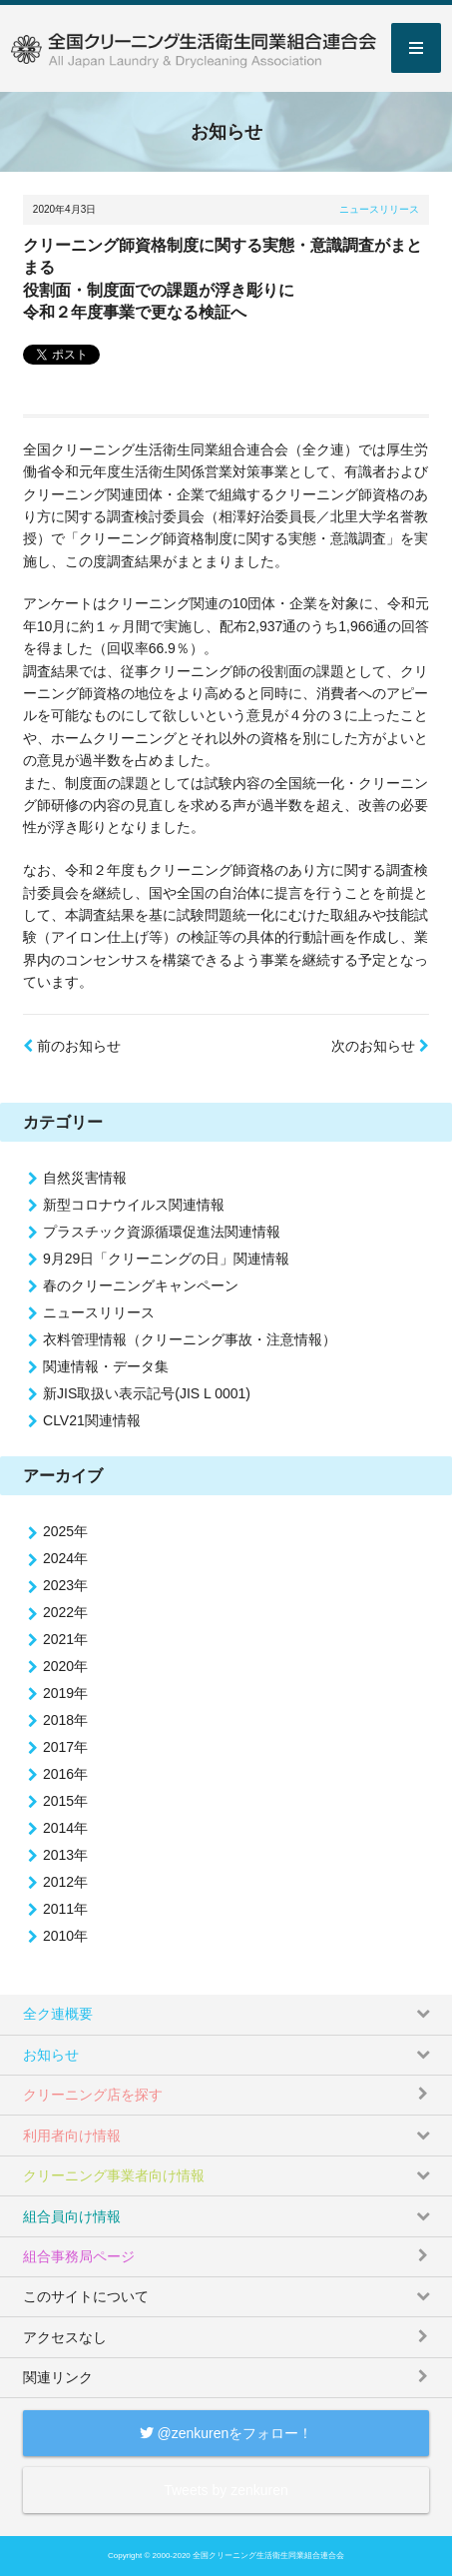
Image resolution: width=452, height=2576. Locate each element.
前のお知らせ (72, 1046)
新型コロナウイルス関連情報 (134, 1205)
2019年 (65, 1693)
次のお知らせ (380, 1046)
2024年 (65, 1558)
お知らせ (228, 2049)
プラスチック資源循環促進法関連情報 (161, 1232)
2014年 (65, 1828)
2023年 (65, 1585)
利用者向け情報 (228, 2129)
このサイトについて (228, 2290)
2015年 (65, 1801)
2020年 (65, 1666)
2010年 (65, 1936)
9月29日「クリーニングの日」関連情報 (166, 1259)
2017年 (65, 1747)
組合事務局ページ (228, 2250)
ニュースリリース (379, 209)
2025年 (65, 1531)
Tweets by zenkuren (226, 2490)
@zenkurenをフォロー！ (226, 2433)
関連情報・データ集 (106, 1366)
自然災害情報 (85, 1178)
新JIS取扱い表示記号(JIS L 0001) (146, 1393)
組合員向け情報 (228, 2209)
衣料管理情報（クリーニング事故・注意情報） (189, 1339)
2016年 (65, 1774)
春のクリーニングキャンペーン (140, 1285)
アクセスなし (228, 2330)
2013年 (65, 1855)
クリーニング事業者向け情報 (228, 2169)
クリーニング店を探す (228, 2089)
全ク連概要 (228, 2008)
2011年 (65, 1909)
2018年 (65, 1720)
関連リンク (228, 2371)
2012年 (65, 1882)
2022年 (65, 1612)
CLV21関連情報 (92, 1420)
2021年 (65, 1639)
